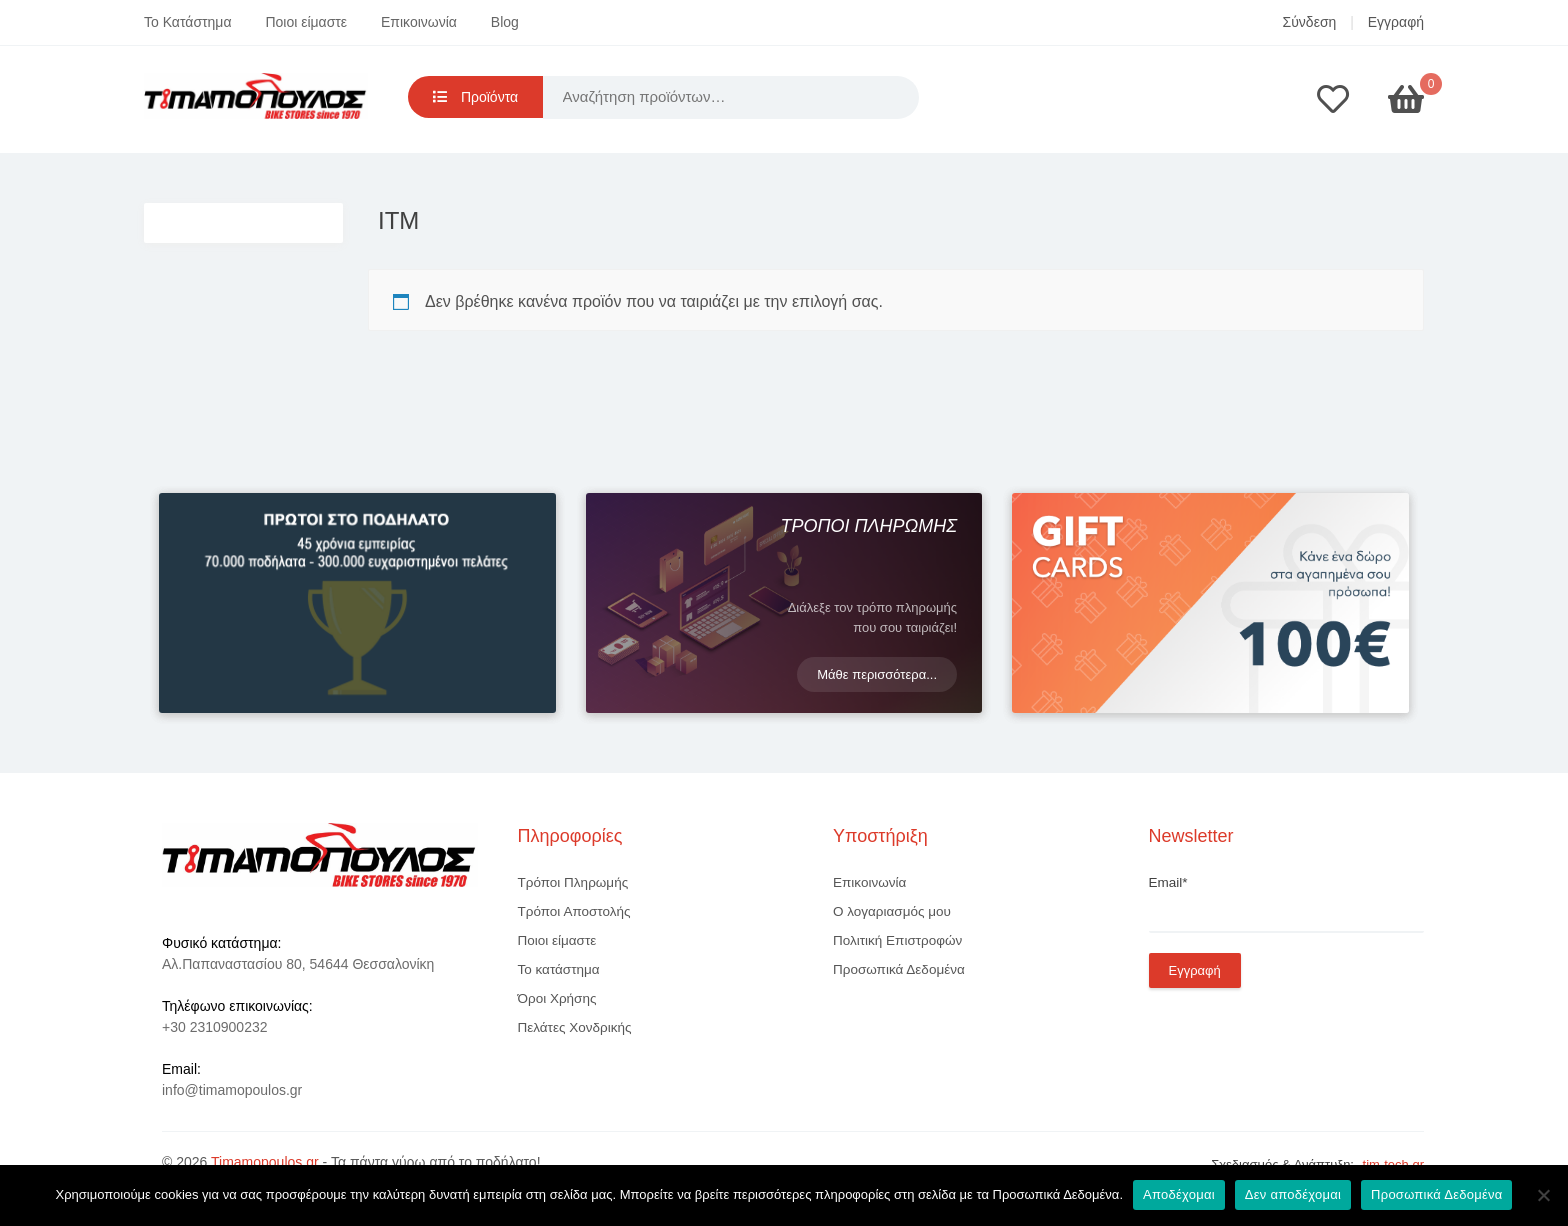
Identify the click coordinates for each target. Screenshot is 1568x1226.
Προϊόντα (475, 97)
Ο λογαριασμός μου (892, 911)
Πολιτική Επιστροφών (897, 940)
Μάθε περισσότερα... (877, 674)
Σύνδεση (1310, 22)
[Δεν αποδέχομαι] (1543, 1195)
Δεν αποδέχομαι (1293, 1194)
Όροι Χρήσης (557, 998)
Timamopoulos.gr (265, 1162)
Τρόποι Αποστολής (574, 911)
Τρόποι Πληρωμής (573, 882)
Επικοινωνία (419, 22)
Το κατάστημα (559, 969)
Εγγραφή (1396, 22)
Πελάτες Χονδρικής (575, 1027)
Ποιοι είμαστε (306, 22)
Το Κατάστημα (188, 22)
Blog (505, 22)
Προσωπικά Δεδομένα (899, 969)
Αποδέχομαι (1179, 1194)
